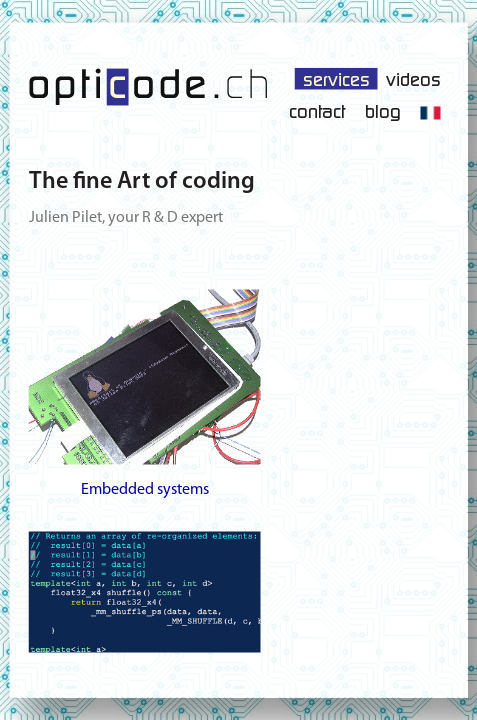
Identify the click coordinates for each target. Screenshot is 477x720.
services (336, 79)
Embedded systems (145, 393)
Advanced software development (145, 624)
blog (383, 111)
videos (413, 79)
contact (317, 111)
